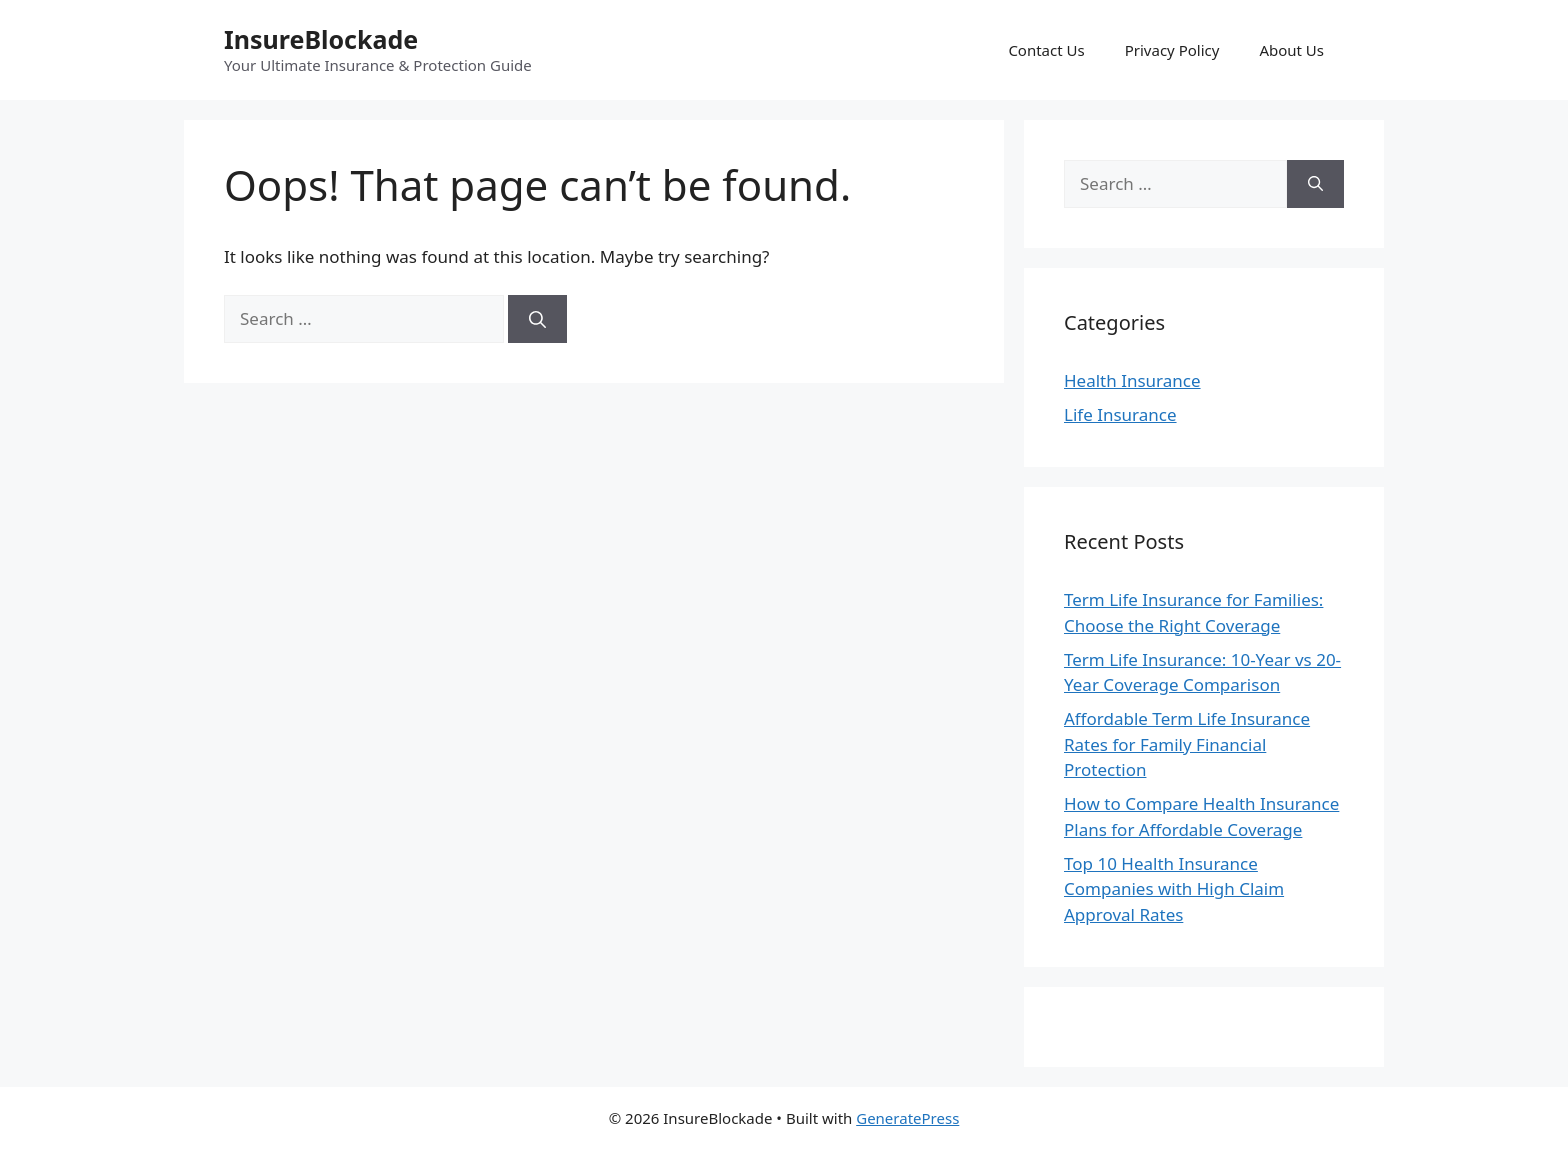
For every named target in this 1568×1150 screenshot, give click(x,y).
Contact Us (1046, 50)
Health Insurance (1132, 380)
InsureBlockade (321, 39)
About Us (1291, 50)
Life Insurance (1120, 414)
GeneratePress (907, 1118)
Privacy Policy (1172, 50)
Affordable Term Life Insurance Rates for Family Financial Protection (1187, 744)
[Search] (537, 319)
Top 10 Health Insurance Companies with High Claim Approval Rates (1174, 889)
